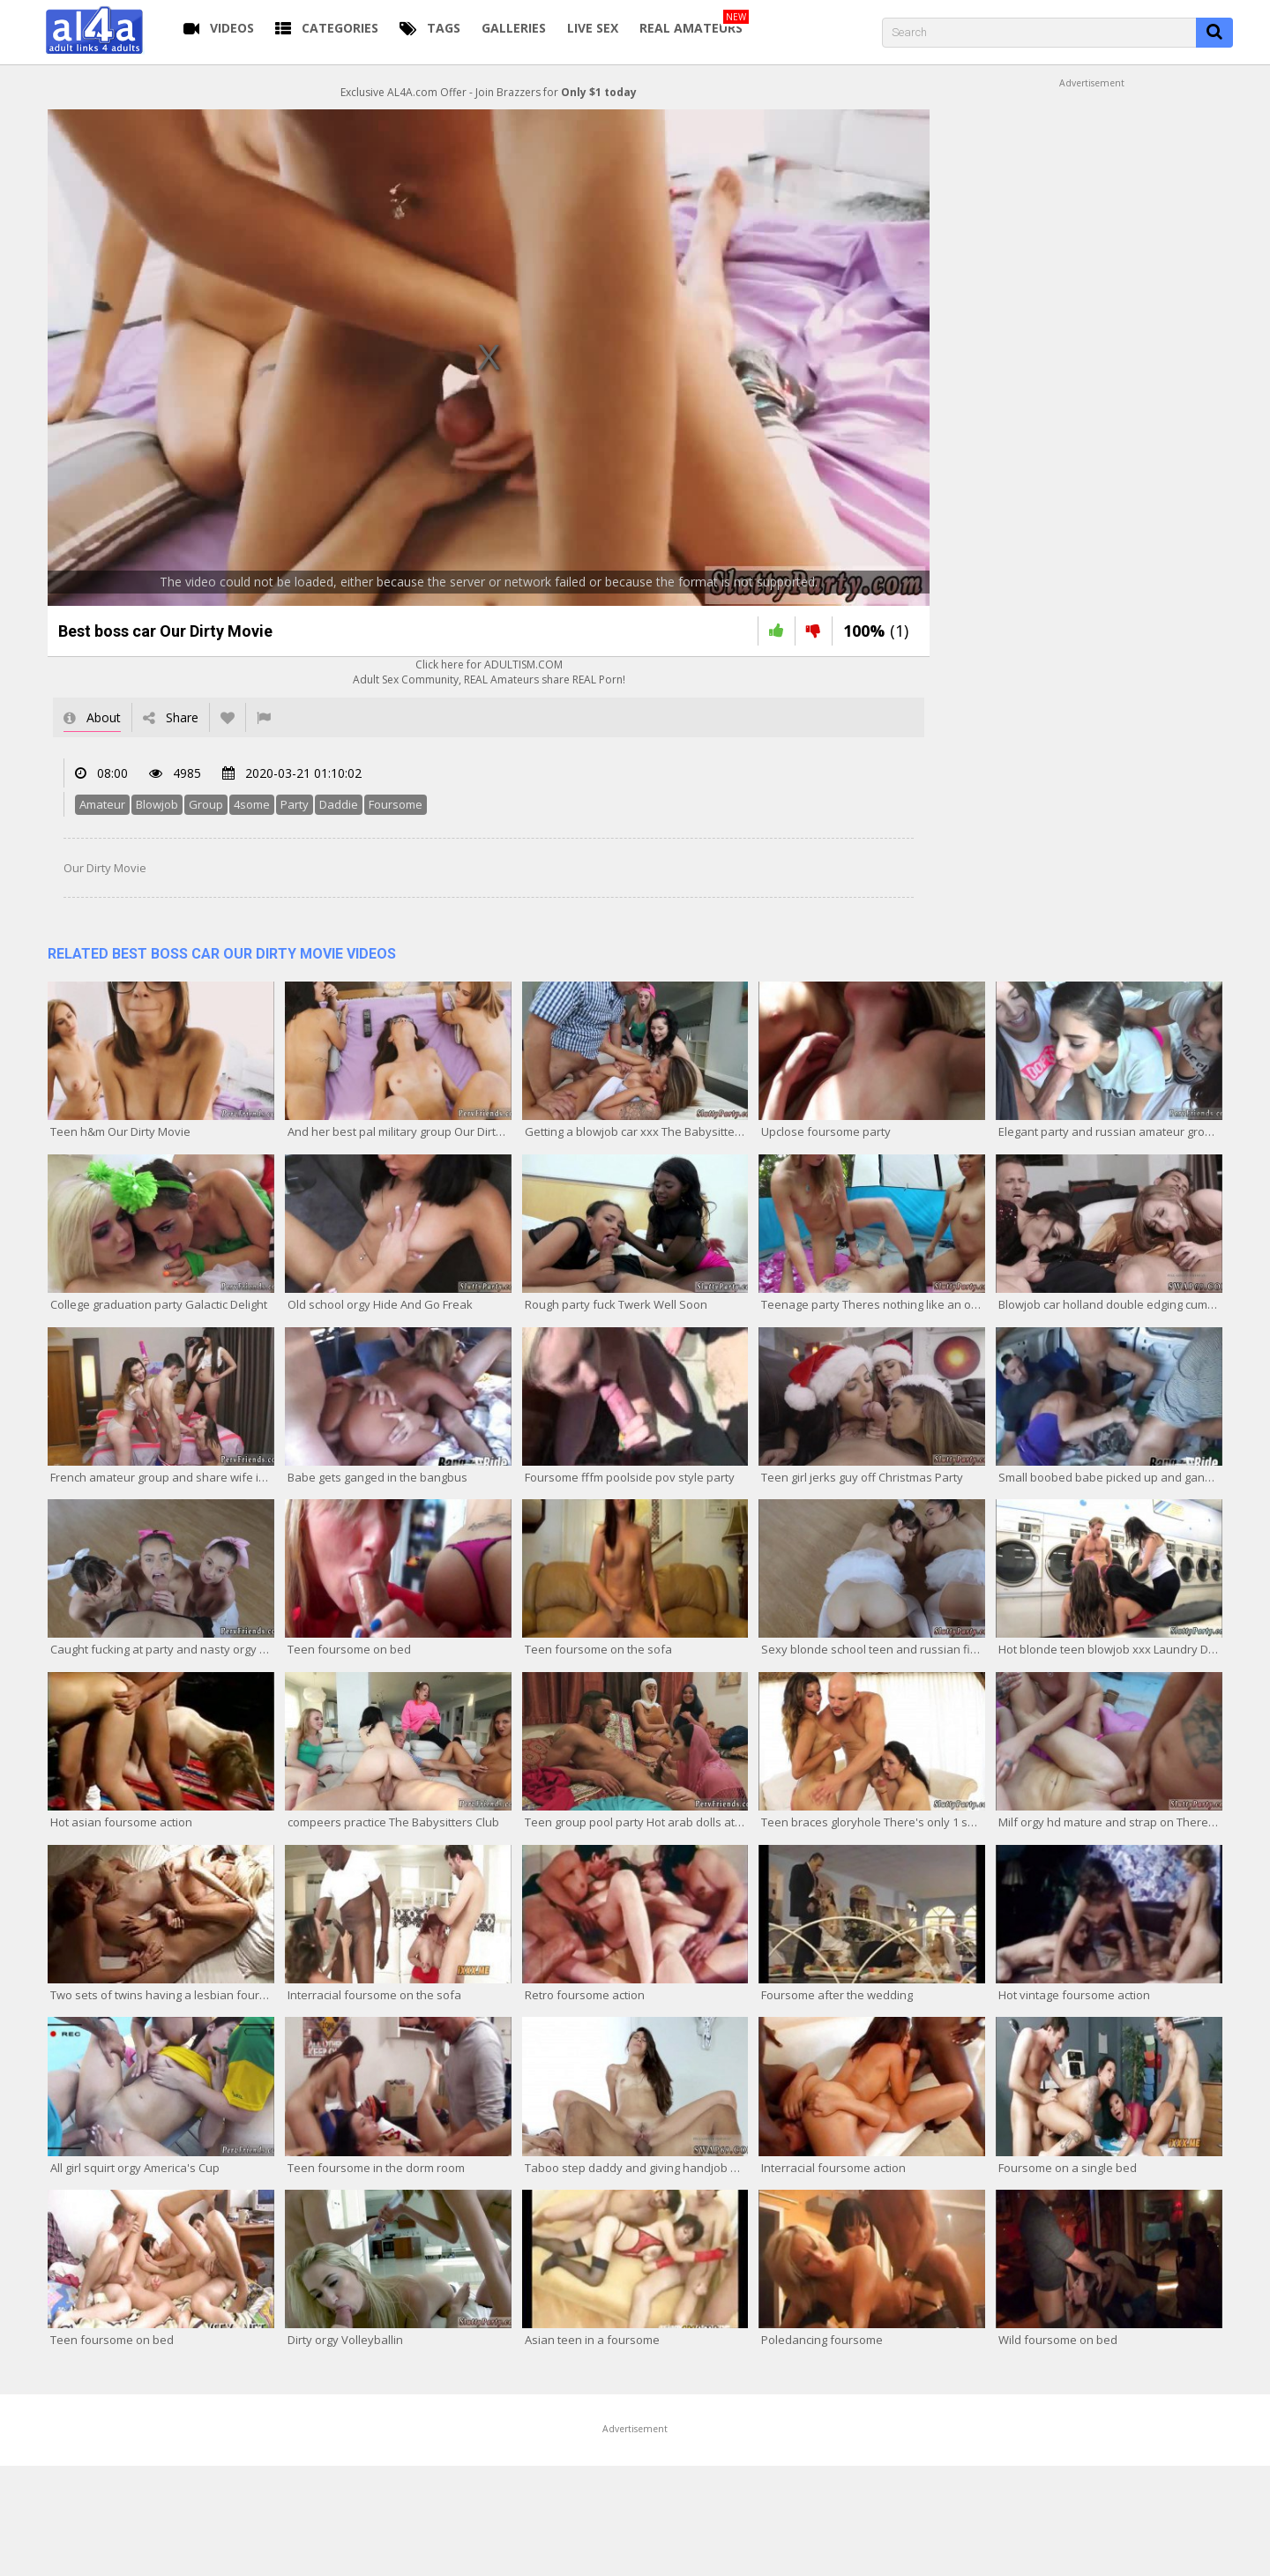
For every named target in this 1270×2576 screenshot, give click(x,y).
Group (206, 804)
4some (252, 804)
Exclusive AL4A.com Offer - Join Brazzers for (488, 92)
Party (294, 804)
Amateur (102, 804)
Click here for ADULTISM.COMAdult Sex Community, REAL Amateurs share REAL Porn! (489, 672)
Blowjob (157, 804)
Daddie (338, 804)
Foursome (395, 804)
